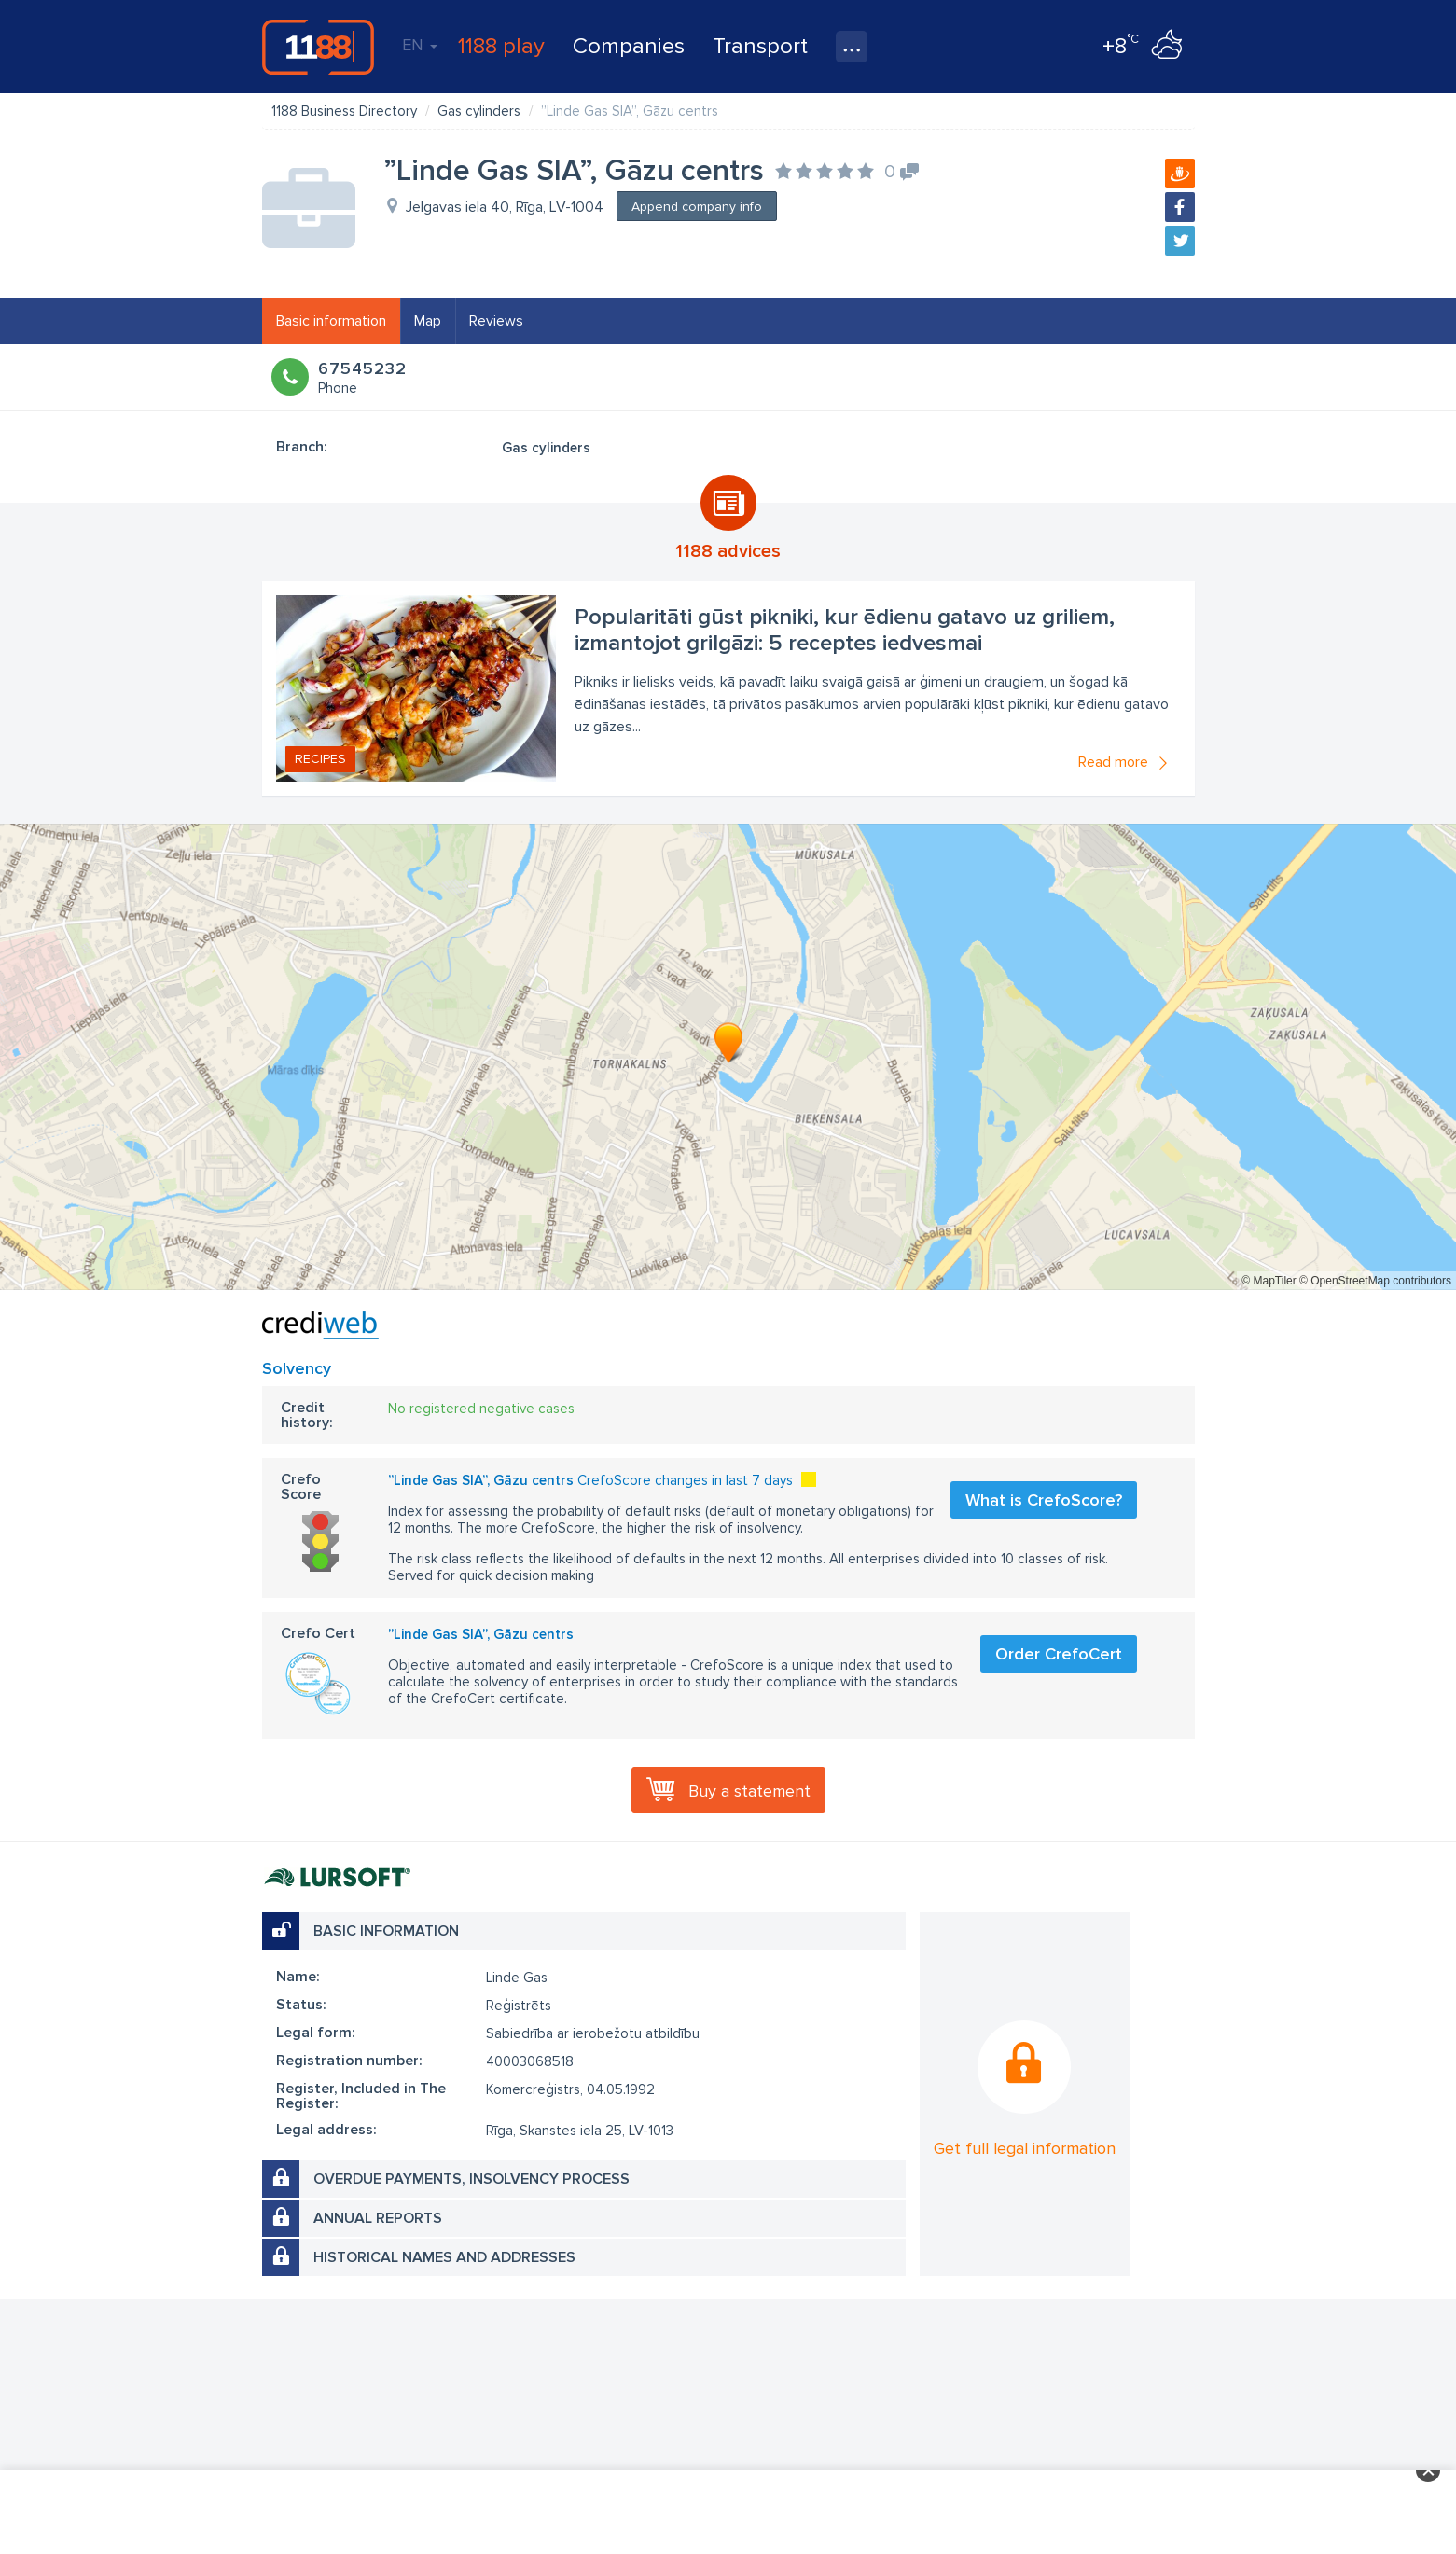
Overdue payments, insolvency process (471, 2179)
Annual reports (377, 2218)
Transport (760, 46)
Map (427, 321)
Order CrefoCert (1058, 1654)
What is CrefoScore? (1043, 1500)
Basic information (331, 321)
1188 (318, 47)
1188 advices (728, 551)
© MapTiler (1268, 1280)
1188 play (501, 46)
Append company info (696, 207)
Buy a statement (749, 1791)
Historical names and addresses (444, 2257)
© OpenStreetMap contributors (1375, 1280)
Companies (629, 46)
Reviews (496, 321)
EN (419, 45)
